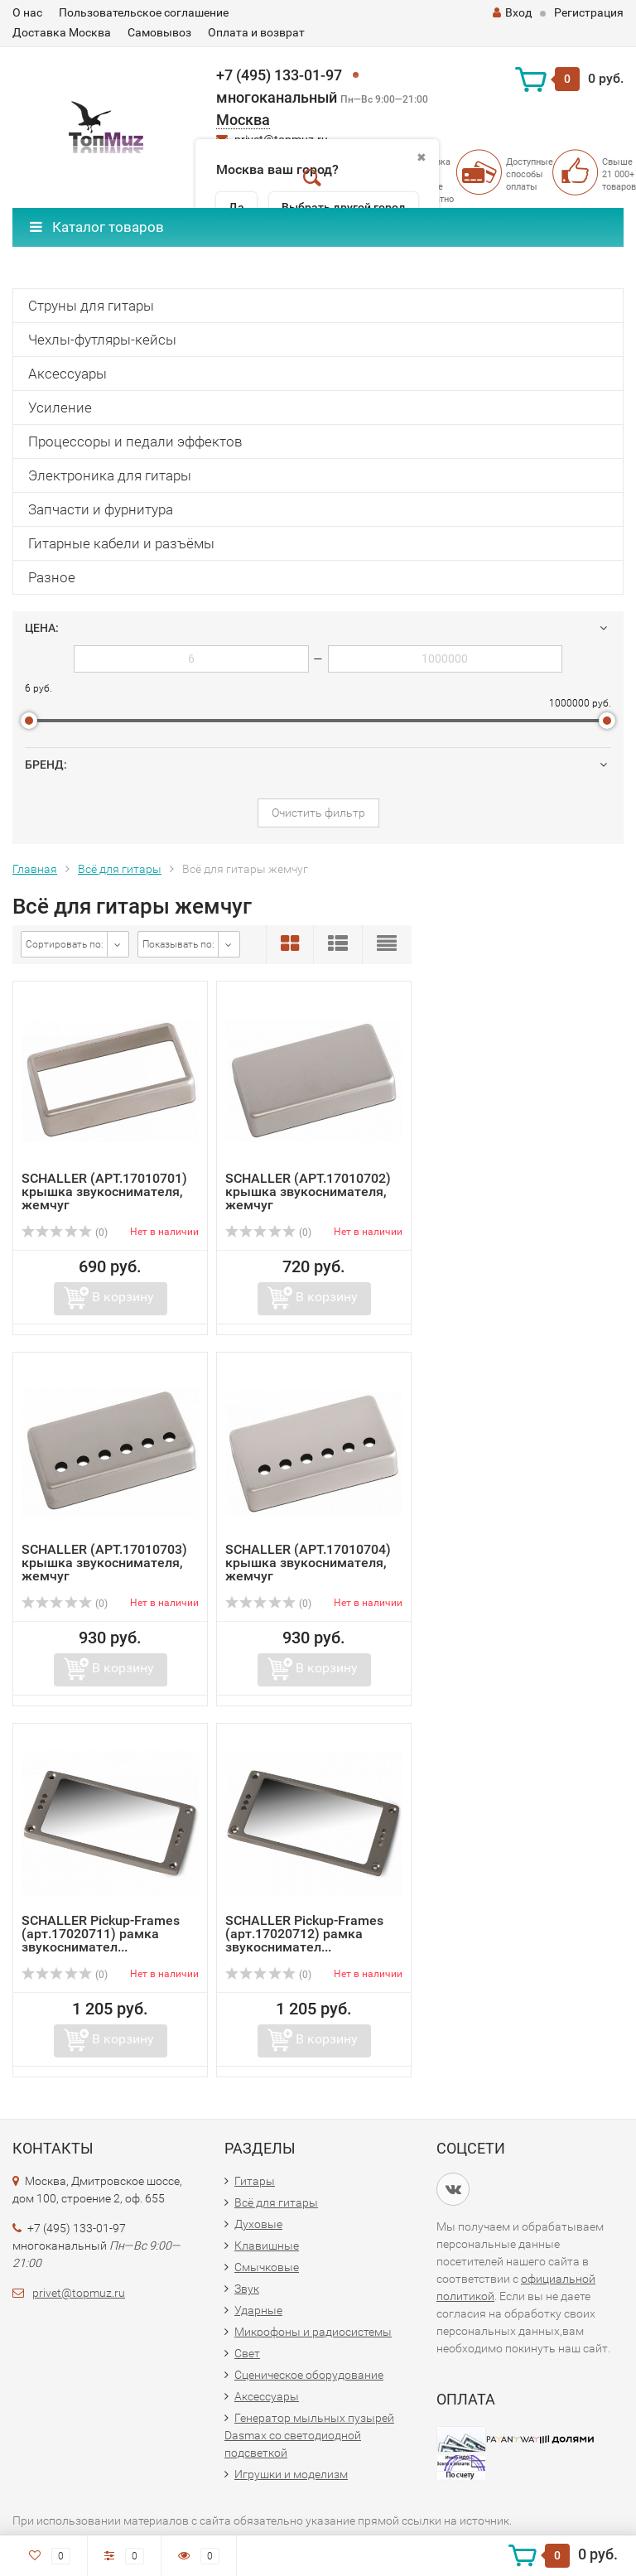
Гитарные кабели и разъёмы (121, 543)
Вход (512, 12)
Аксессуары (67, 373)
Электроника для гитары (109, 475)
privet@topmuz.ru (78, 2292)
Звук (246, 2288)
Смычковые (266, 2267)
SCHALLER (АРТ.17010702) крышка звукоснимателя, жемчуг (308, 1191)
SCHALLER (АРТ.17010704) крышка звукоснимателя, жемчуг (308, 1562)
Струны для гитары (91, 305)
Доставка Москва (61, 32)
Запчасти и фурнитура (100, 509)
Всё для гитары (119, 869)
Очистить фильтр (318, 812)
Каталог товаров (97, 227)
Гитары (254, 2181)
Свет (247, 2353)
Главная (34, 869)
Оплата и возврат (256, 32)
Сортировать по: (65, 944)
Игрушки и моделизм (291, 2474)
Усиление (60, 407)
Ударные (258, 2310)
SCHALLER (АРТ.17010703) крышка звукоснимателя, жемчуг (104, 1562)
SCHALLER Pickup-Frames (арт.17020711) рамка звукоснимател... (101, 1934)
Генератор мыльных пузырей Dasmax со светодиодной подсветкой (309, 2435)
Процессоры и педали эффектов (135, 441)
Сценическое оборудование (308, 2374)
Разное (51, 577)
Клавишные (266, 2245)
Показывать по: (178, 944)
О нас (27, 12)
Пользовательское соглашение (144, 12)
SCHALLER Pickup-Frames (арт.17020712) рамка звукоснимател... (304, 1934)
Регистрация (589, 12)
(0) (65, 1232)
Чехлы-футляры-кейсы (102, 339)
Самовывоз (159, 32)
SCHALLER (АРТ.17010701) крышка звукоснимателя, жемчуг (104, 1191)
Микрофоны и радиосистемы (313, 2331)
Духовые (258, 2224)
